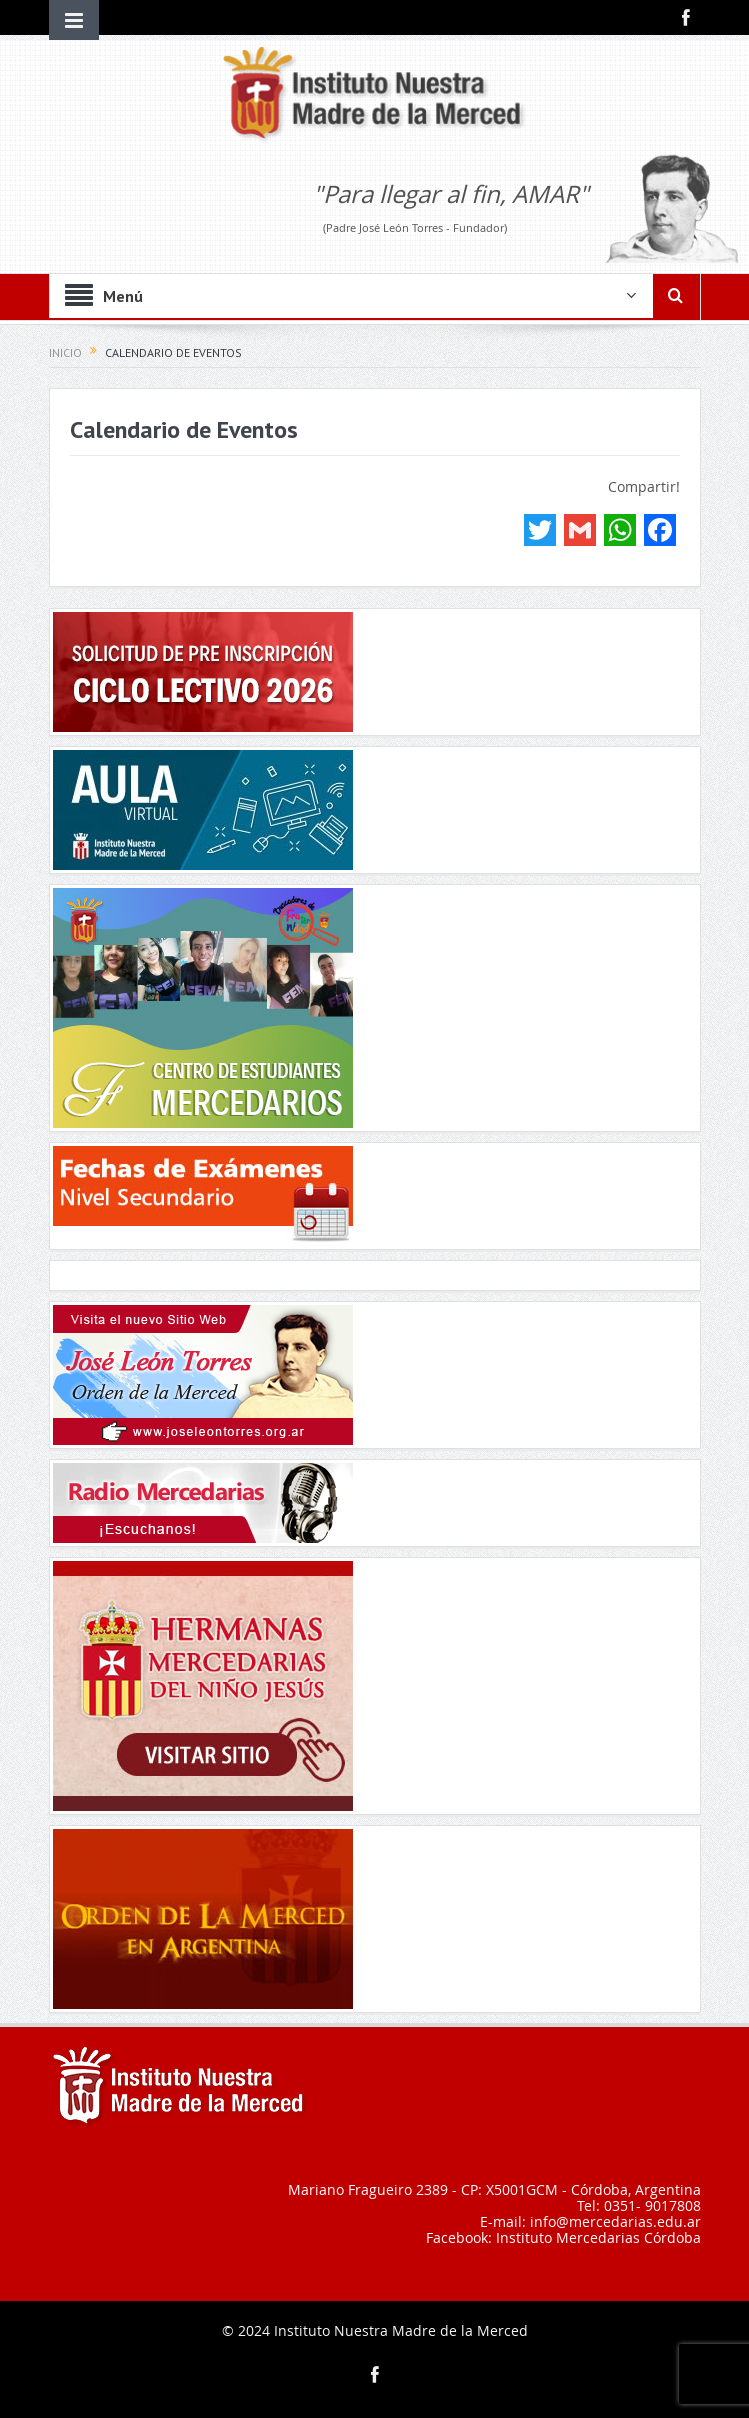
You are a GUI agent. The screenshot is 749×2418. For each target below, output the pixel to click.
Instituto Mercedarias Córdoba (598, 2237)
